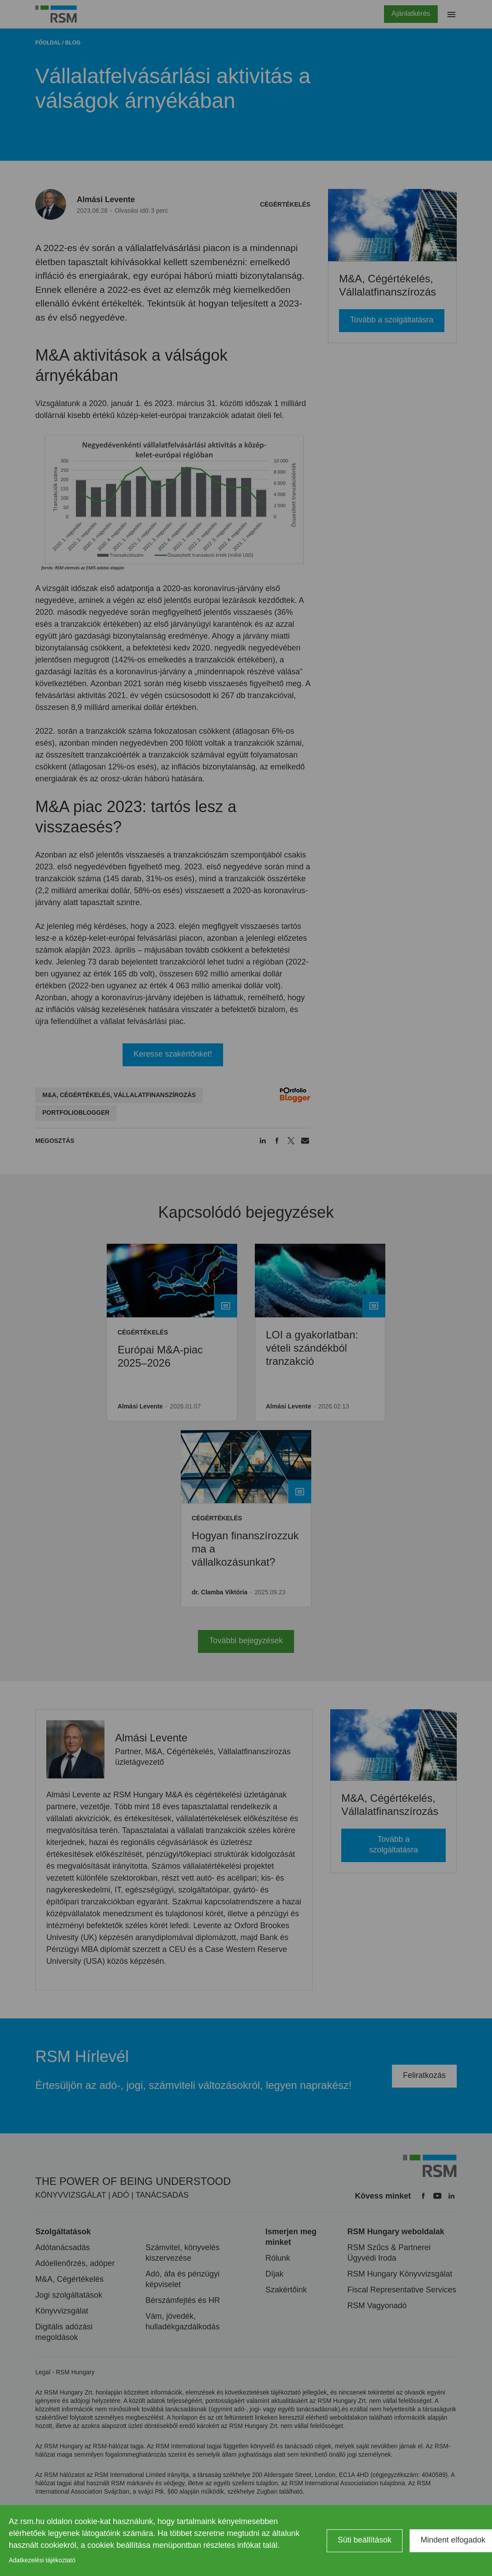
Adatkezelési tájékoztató (42, 2560)
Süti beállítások (364, 2539)
